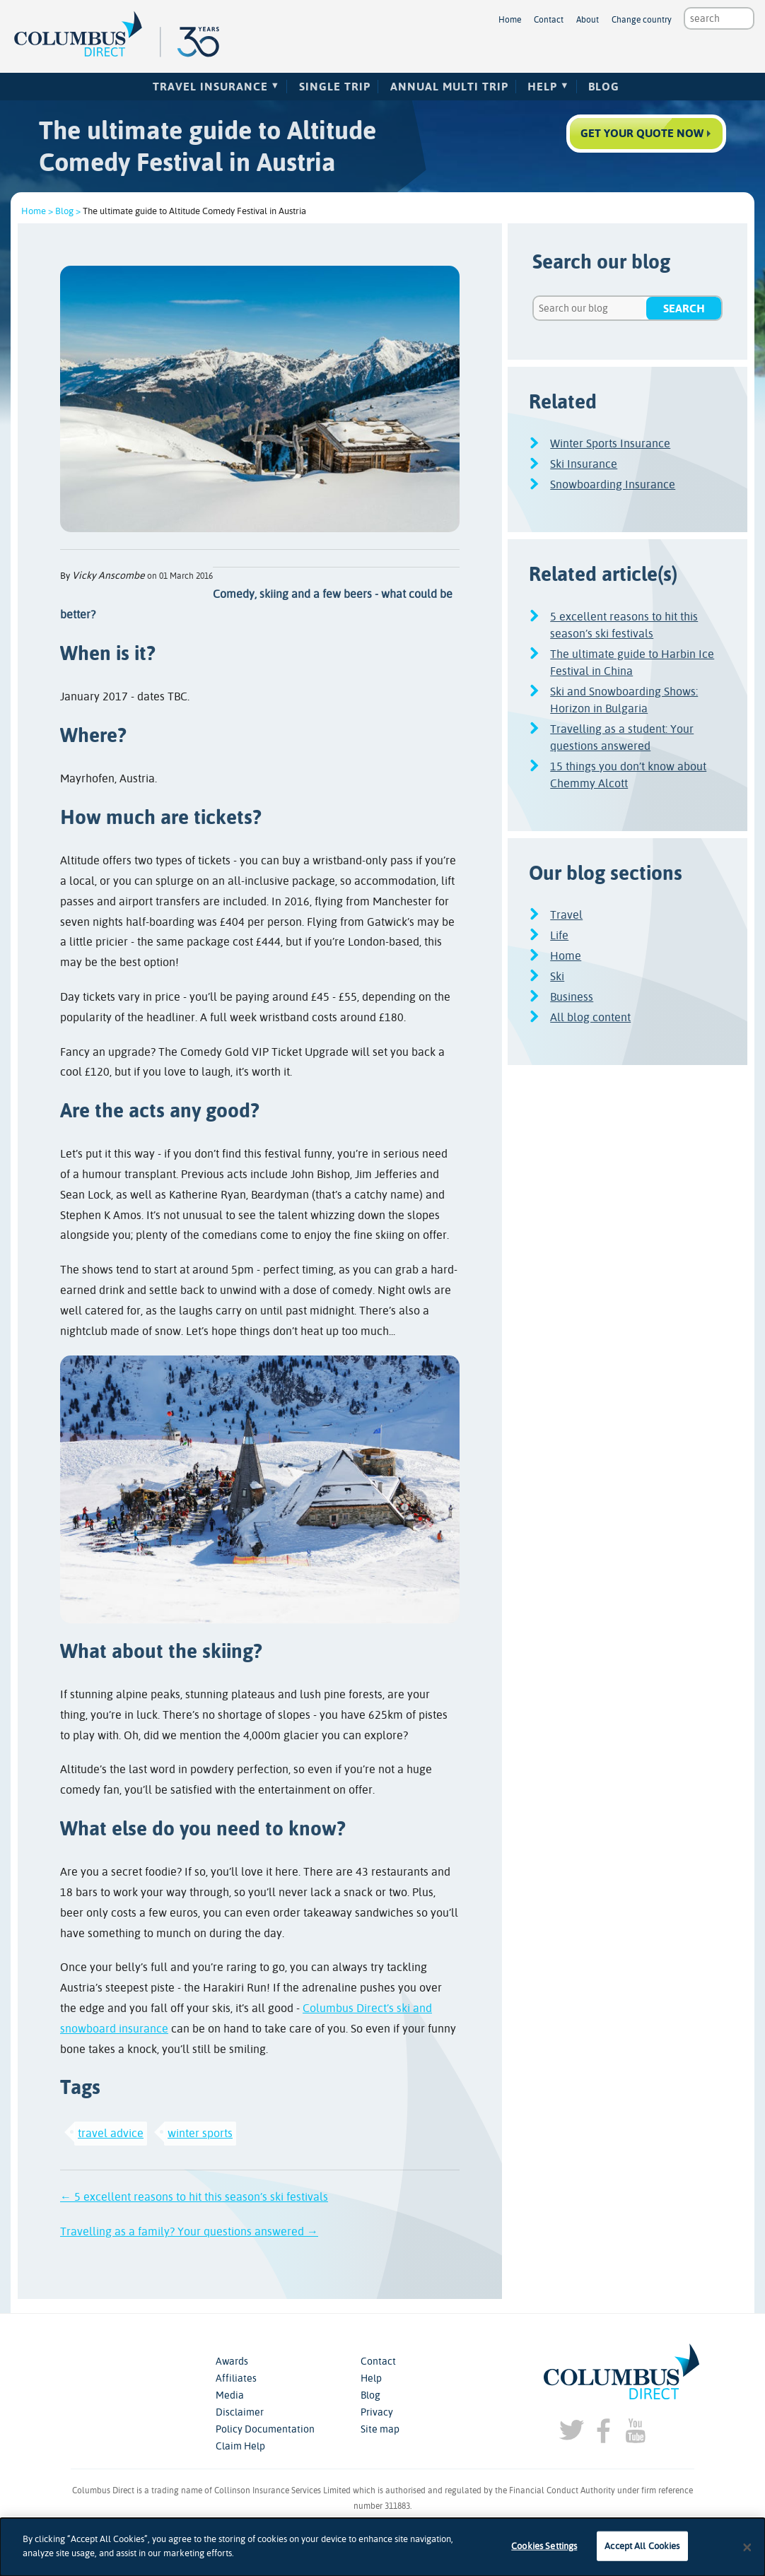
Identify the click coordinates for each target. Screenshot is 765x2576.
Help (542, 86)
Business (571, 997)
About (587, 20)
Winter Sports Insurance (610, 443)
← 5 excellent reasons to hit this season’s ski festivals (194, 2197)
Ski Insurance (583, 464)
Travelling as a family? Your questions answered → (189, 2231)
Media (230, 2395)
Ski (557, 976)
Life (559, 935)
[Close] (747, 2554)
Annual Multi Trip (449, 86)
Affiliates (236, 2378)
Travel (566, 915)
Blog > (68, 211)
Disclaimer (240, 2412)
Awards (232, 2361)
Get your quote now (641, 133)
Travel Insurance (210, 86)
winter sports (200, 2133)
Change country (642, 20)
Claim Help (240, 2446)
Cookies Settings (544, 2553)
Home (509, 20)
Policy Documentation (265, 2429)
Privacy (377, 2412)
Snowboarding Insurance (612, 484)
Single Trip (334, 86)
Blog (603, 86)
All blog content (590, 1017)
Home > (37, 211)
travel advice (111, 2133)
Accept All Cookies (642, 2553)
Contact (548, 20)
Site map (380, 2429)
